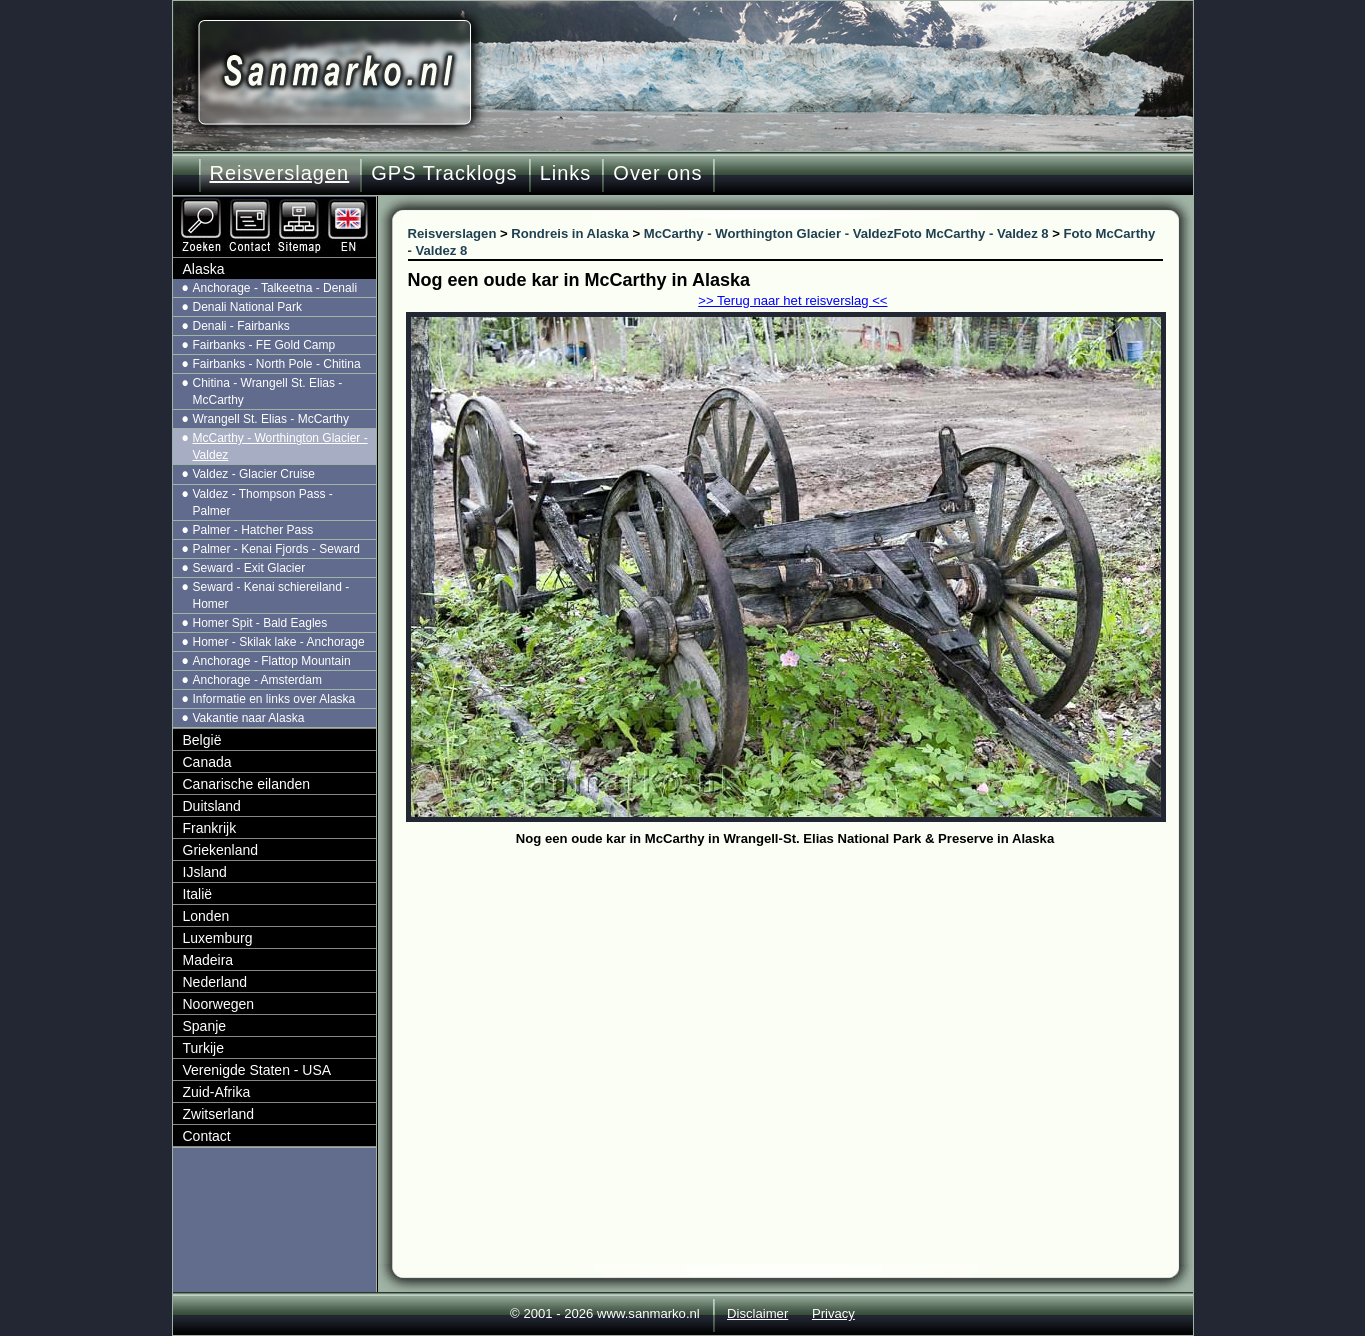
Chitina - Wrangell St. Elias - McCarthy (268, 391)
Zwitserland (219, 1114)
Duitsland (212, 806)
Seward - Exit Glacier (249, 568)
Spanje (205, 1026)
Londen (206, 916)
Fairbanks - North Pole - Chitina (277, 364)
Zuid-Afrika (217, 1092)
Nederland (215, 982)
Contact (207, 1136)
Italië (198, 894)
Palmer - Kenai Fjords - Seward (276, 549)
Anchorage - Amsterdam (257, 680)
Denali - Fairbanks (241, 326)
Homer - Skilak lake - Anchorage (279, 642)
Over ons (657, 173)
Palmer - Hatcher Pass (253, 530)
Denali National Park (247, 307)
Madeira (208, 960)
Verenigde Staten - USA (257, 1070)
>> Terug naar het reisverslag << (792, 300)
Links (566, 173)
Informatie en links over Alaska (274, 699)
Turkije (204, 1048)
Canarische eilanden (247, 784)
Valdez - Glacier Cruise (254, 474)
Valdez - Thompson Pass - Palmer (263, 502)
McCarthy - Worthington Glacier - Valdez (280, 446)
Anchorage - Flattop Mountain (272, 661)
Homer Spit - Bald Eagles (260, 623)
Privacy (833, 1313)
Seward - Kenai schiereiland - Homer (271, 595)
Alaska (204, 269)
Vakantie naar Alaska (249, 718)
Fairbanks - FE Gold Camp (264, 345)
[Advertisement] (800, 1002)
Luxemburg (218, 938)
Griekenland (221, 850)
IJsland (205, 872)
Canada (207, 762)
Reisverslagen (280, 173)
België (202, 740)
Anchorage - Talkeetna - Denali (275, 288)
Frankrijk (210, 828)
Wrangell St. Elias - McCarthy (271, 419)
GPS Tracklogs (444, 173)
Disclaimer (757, 1313)
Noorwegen (219, 1004)
